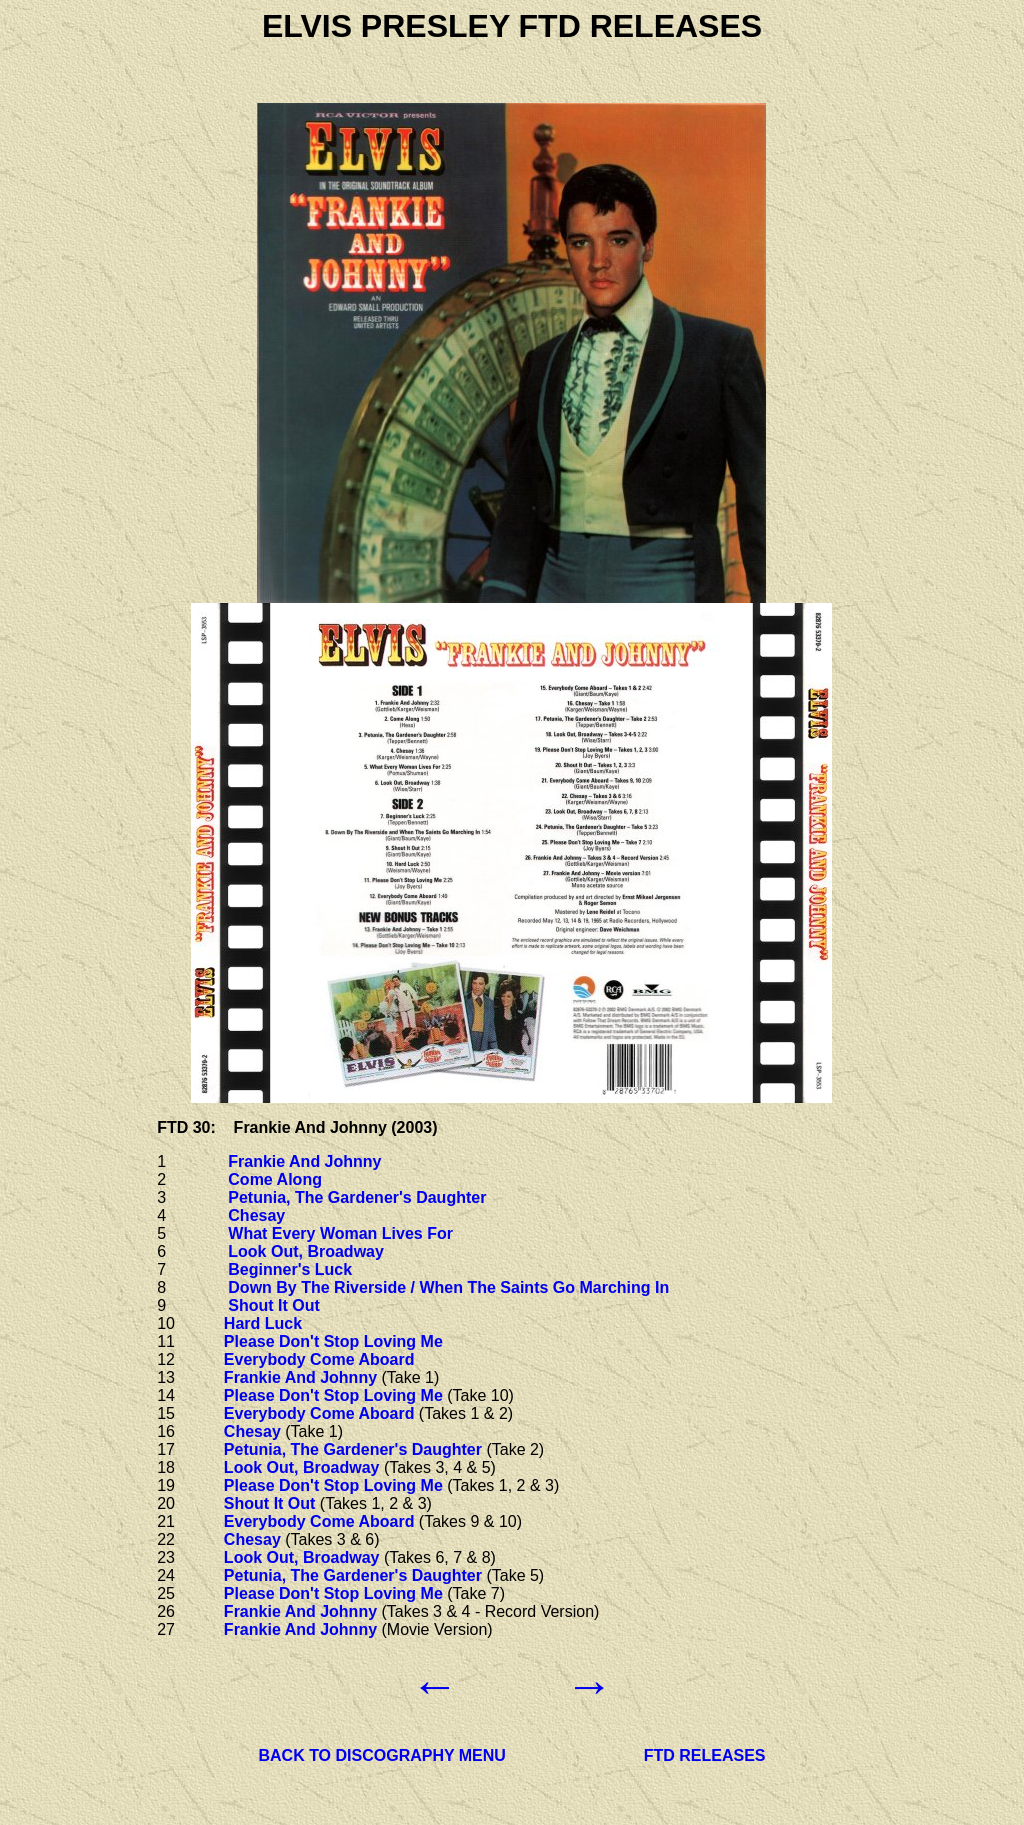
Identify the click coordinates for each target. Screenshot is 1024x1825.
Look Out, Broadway (306, 1251)
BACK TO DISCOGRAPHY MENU (381, 1755)
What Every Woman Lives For (340, 1233)
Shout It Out (274, 1305)
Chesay (256, 1215)
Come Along (275, 1179)
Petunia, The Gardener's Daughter (357, 1197)
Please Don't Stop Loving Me (333, 1341)
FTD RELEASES (705, 1755)
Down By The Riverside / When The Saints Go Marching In (448, 1287)
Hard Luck (263, 1323)
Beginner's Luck (290, 1269)
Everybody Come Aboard (319, 1359)
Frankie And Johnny (304, 1161)
